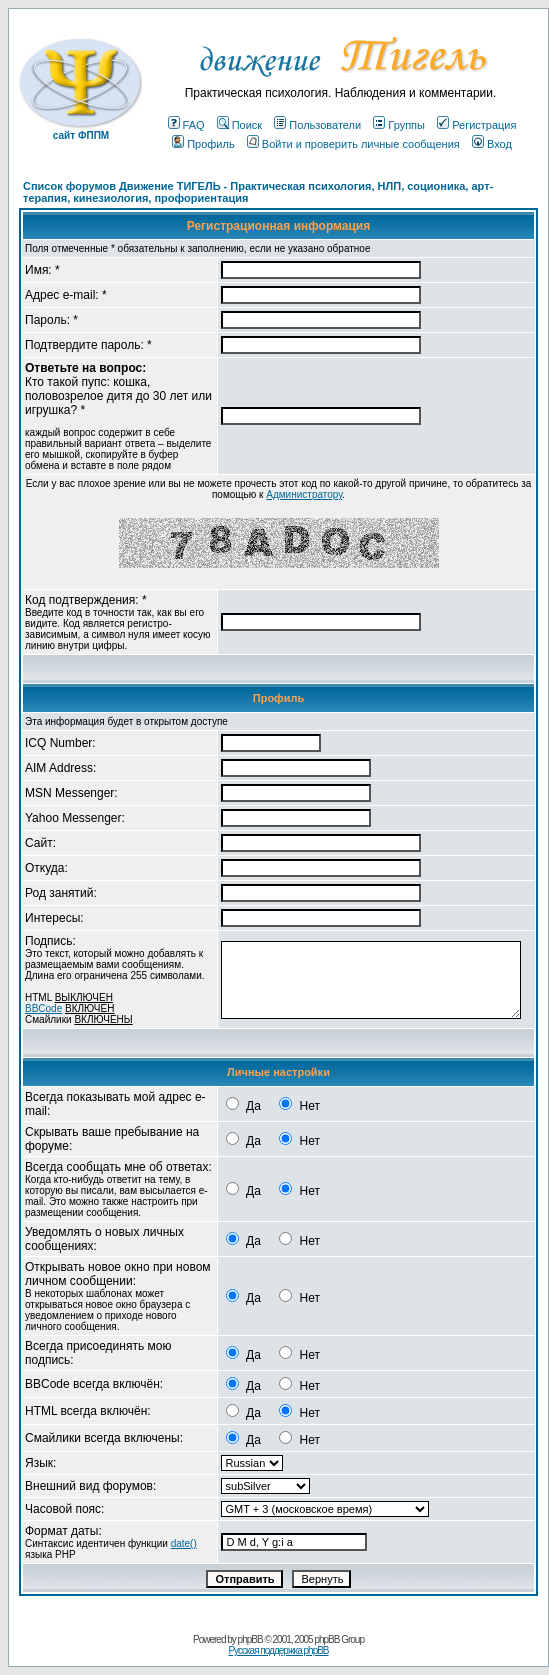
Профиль (203, 144)
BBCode (43, 1008)
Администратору (304, 494)
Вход (492, 144)
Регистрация (476, 125)
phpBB (250, 1639)
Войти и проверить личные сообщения (353, 144)
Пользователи (317, 125)
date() (184, 1543)
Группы (399, 125)
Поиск (239, 125)
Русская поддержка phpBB (278, 1650)
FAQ (186, 125)
